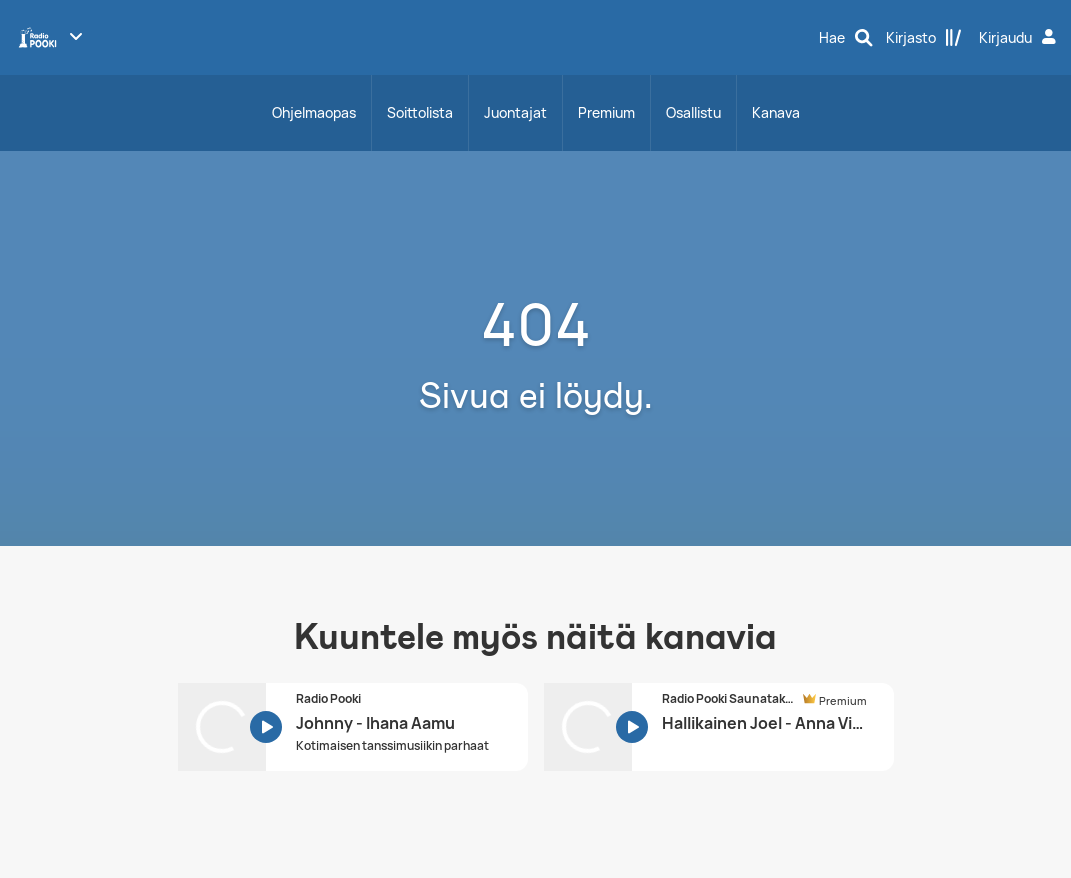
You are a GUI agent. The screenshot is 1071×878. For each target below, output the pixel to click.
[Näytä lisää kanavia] (76, 36)
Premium (606, 112)
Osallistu (693, 112)
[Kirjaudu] (1020, 38)
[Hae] (846, 38)
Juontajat (515, 112)
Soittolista (420, 112)
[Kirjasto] (924, 38)
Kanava (776, 112)
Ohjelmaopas (314, 112)
